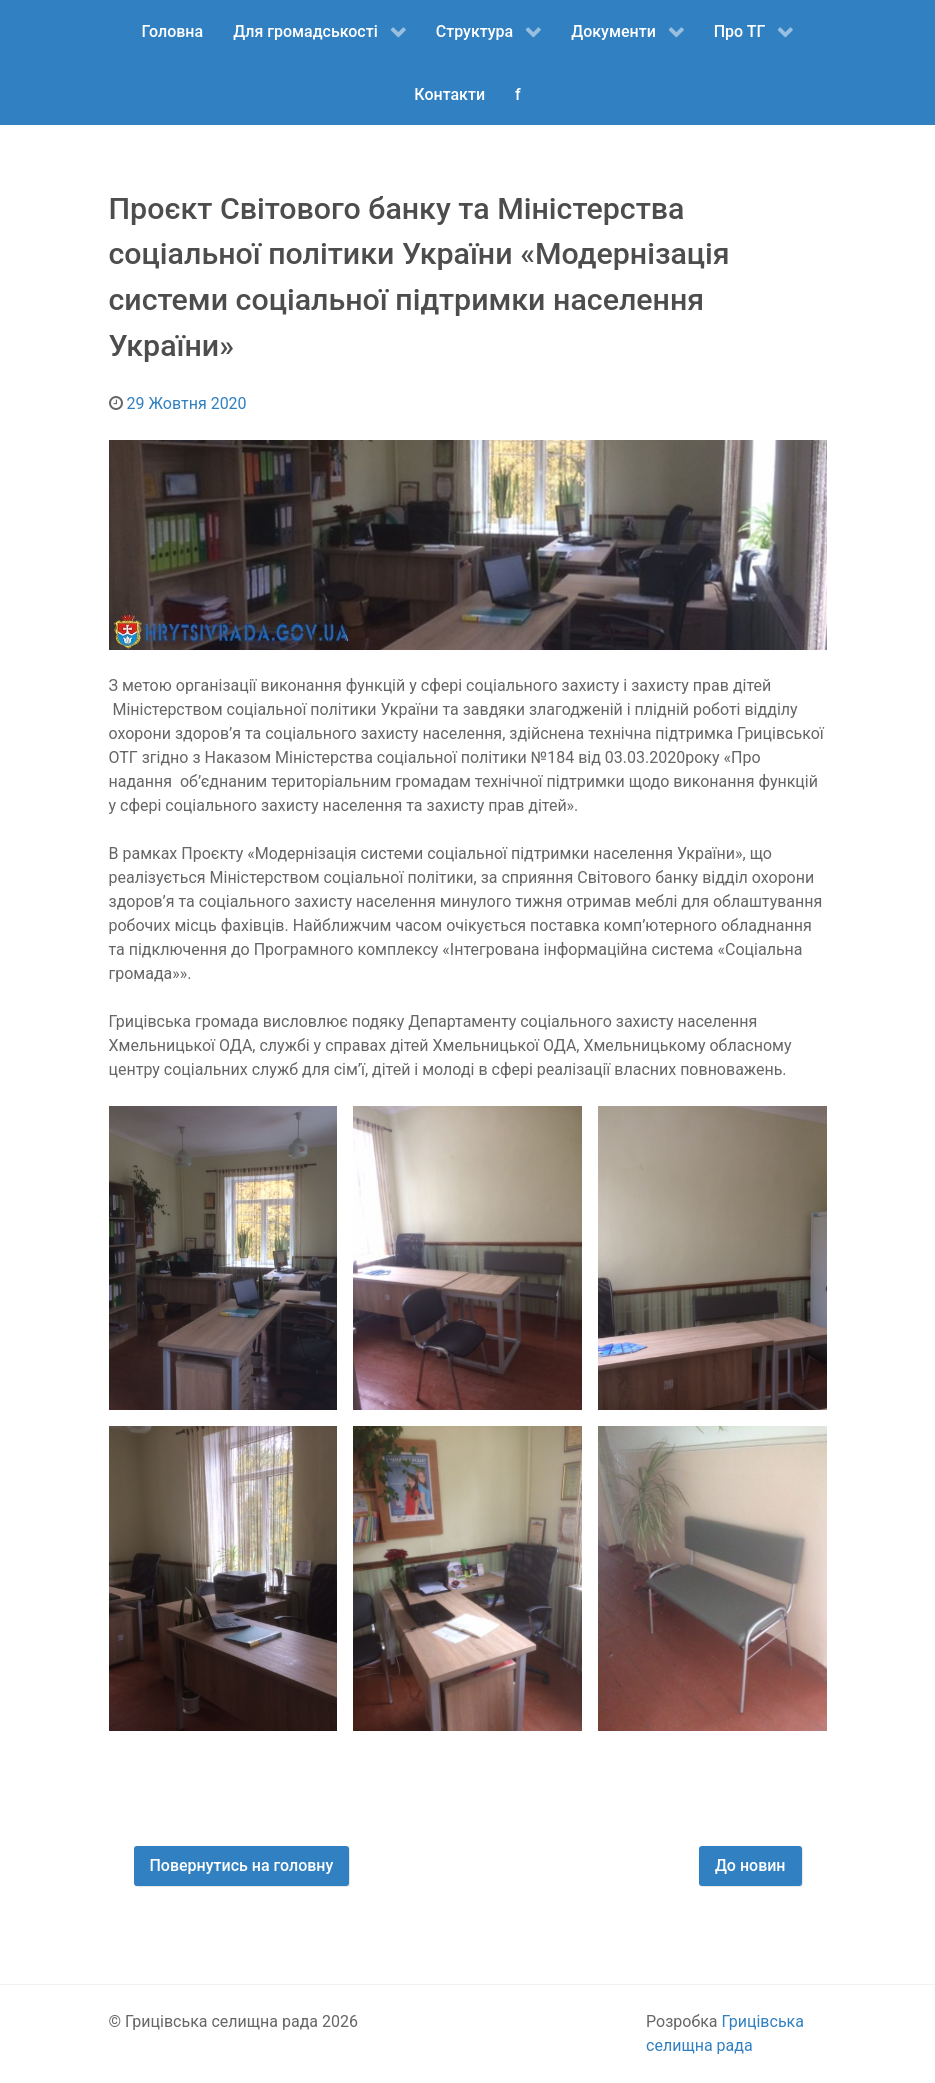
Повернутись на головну (242, 1865)
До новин (750, 1865)
